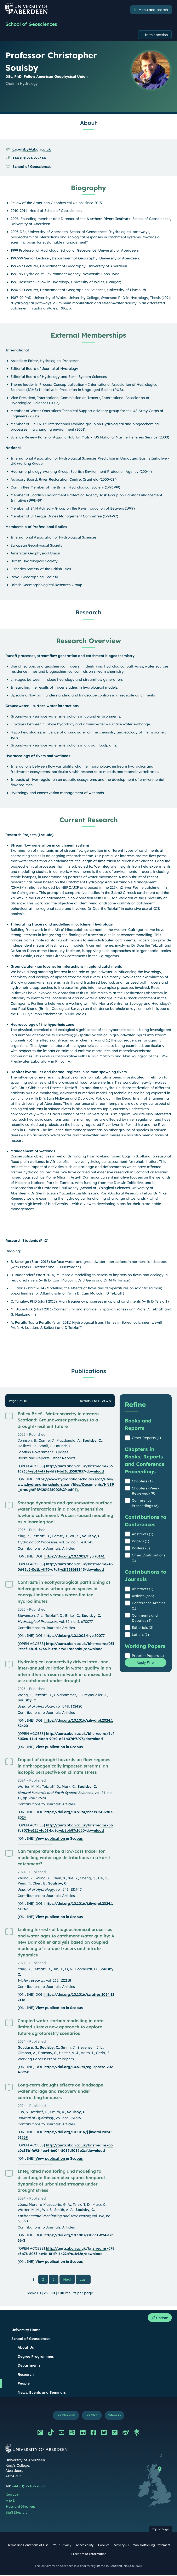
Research (26, 2375)
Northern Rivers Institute (109, 219)
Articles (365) (143, 1596)
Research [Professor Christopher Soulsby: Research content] (88, 612)
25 (46, 2293)
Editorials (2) (142, 1628)
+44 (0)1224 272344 (29, 158)
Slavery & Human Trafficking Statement (142, 2546)
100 (61, 2293)
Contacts (12, 2495)
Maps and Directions (20, 2507)
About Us (26, 2348)
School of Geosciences (32, 24)
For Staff (91, 2416)
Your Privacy (62, 2546)
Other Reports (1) (146, 1438)
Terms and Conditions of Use (28, 2546)
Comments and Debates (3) (145, 1618)
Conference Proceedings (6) (145, 1503)
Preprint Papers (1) (148, 1656)
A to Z (10, 2501)
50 (53, 2293)
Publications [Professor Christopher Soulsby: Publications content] (88, 1371)
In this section (156, 35)
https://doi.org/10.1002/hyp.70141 (74, 1556)
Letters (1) (140, 1635)
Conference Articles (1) (148, 1606)
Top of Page (160, 2530)
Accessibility (84, 2546)
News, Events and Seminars (42, 2393)
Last (85, 2279)
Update (159, 2318)
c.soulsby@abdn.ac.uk (31, 149)
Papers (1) (140, 1541)
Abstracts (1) (142, 1534)
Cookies (103, 2546)
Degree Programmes (36, 2357)
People (24, 2384)
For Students (65, 2416)
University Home (25, 2330)
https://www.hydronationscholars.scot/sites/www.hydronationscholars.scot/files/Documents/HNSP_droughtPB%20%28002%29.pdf (66, 1484)
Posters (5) (141, 1548)
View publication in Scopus (59, 1747)
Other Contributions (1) (148, 1558)
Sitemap (114, 2416)
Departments (29, 2366)
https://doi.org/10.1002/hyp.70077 (74, 1636)
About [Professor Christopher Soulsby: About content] (88, 123)
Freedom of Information (88, 2555)
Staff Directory (16, 2513)
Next (69, 2279)
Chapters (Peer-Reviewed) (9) (145, 1491)
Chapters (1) (142, 1481)
